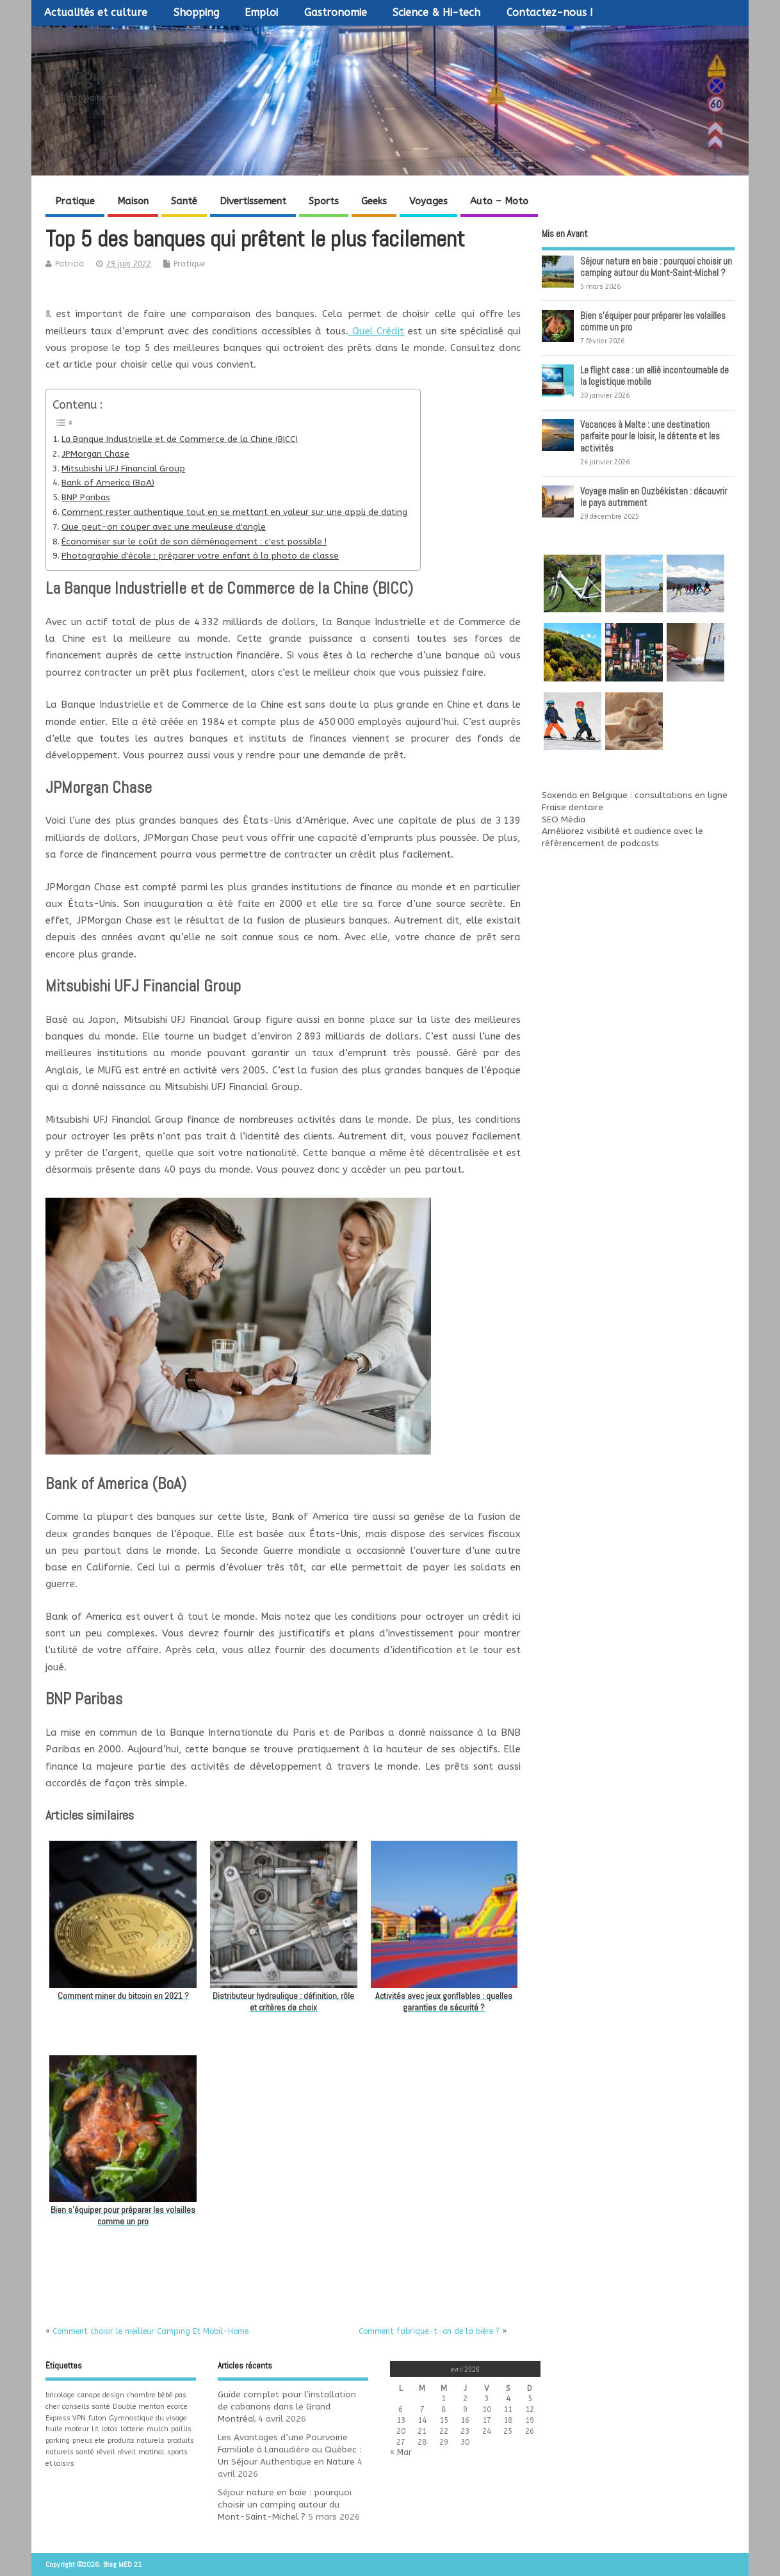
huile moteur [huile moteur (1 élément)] (67, 2429)
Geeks (374, 201)
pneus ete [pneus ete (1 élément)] (88, 2440)
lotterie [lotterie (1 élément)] (132, 2429)
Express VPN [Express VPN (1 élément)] (65, 2418)
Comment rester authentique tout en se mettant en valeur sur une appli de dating (234, 512)
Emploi (261, 12)
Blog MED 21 (107, 77)
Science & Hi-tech (436, 12)
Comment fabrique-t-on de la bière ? (429, 2331)
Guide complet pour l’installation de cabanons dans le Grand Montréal (287, 2407)
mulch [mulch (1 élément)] (157, 2429)
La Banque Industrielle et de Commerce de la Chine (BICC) (179, 439)
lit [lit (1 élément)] (95, 2429)
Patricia (69, 263)
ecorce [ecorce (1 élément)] (177, 2406)
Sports (324, 201)
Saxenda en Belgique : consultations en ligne (634, 795)
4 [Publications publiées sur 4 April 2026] (508, 2398)
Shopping (196, 12)
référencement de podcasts (600, 843)
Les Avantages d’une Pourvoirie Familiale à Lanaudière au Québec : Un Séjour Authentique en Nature (289, 2450)
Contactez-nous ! (550, 12)
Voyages (428, 201)
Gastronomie (335, 12)
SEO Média (563, 820)
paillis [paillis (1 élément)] (181, 2429)
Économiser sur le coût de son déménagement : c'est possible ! (194, 542)
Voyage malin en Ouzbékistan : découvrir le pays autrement (653, 497)
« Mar (401, 2452)
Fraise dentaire (572, 808)
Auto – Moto (499, 201)
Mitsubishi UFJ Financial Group (123, 469)
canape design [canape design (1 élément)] (100, 2395)
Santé (184, 201)
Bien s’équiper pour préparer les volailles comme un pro (653, 321)
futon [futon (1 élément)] (97, 2418)
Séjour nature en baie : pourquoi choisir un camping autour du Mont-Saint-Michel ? (656, 267)
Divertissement (253, 201)
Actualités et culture (95, 12)
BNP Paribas (85, 498)
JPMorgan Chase (95, 454)
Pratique (75, 201)
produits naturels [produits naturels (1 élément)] (136, 2440)
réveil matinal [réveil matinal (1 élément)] (141, 2452)
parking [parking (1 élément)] (57, 2440)
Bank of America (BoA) (107, 483)
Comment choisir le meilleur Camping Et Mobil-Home (150, 2331)
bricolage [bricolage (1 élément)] (60, 2395)
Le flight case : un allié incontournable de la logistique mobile (654, 375)
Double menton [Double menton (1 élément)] (139, 2406)
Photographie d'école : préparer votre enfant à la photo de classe (200, 556)
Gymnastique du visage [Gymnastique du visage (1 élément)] (148, 2418)
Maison (133, 201)
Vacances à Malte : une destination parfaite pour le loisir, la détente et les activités (650, 435)
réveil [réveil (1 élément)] (106, 2452)
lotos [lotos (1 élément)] (109, 2429)
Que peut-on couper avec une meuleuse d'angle (163, 527)
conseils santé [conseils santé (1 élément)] (86, 2406)
